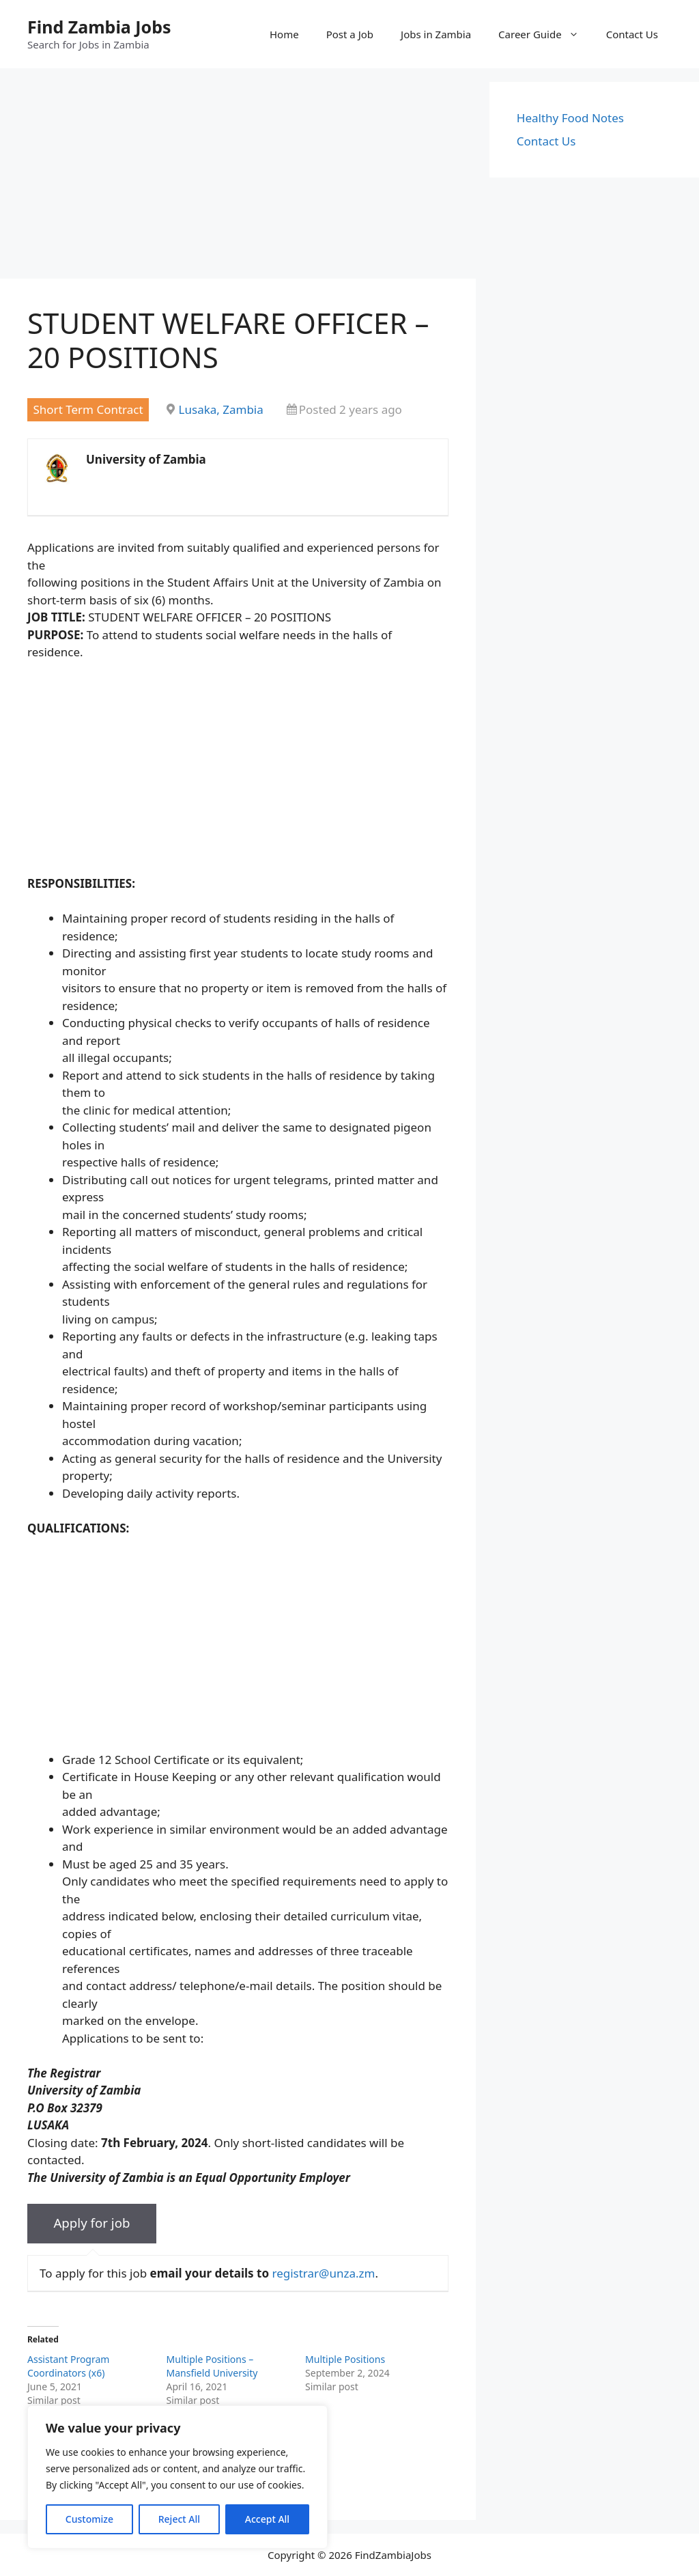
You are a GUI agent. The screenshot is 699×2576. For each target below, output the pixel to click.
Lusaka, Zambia (221, 409)
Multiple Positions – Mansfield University (212, 2366)
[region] (177, 2477)
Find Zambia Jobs (99, 26)
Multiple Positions (345, 2359)
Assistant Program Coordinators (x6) (68, 2366)
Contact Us (632, 34)
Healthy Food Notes (570, 118)
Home (284, 34)
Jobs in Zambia (436, 34)
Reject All (179, 2518)
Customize (89, 2518)
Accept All (267, 2518)
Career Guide (545, 34)
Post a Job (349, 34)
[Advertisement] (238, 177)
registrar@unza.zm (323, 2273)
